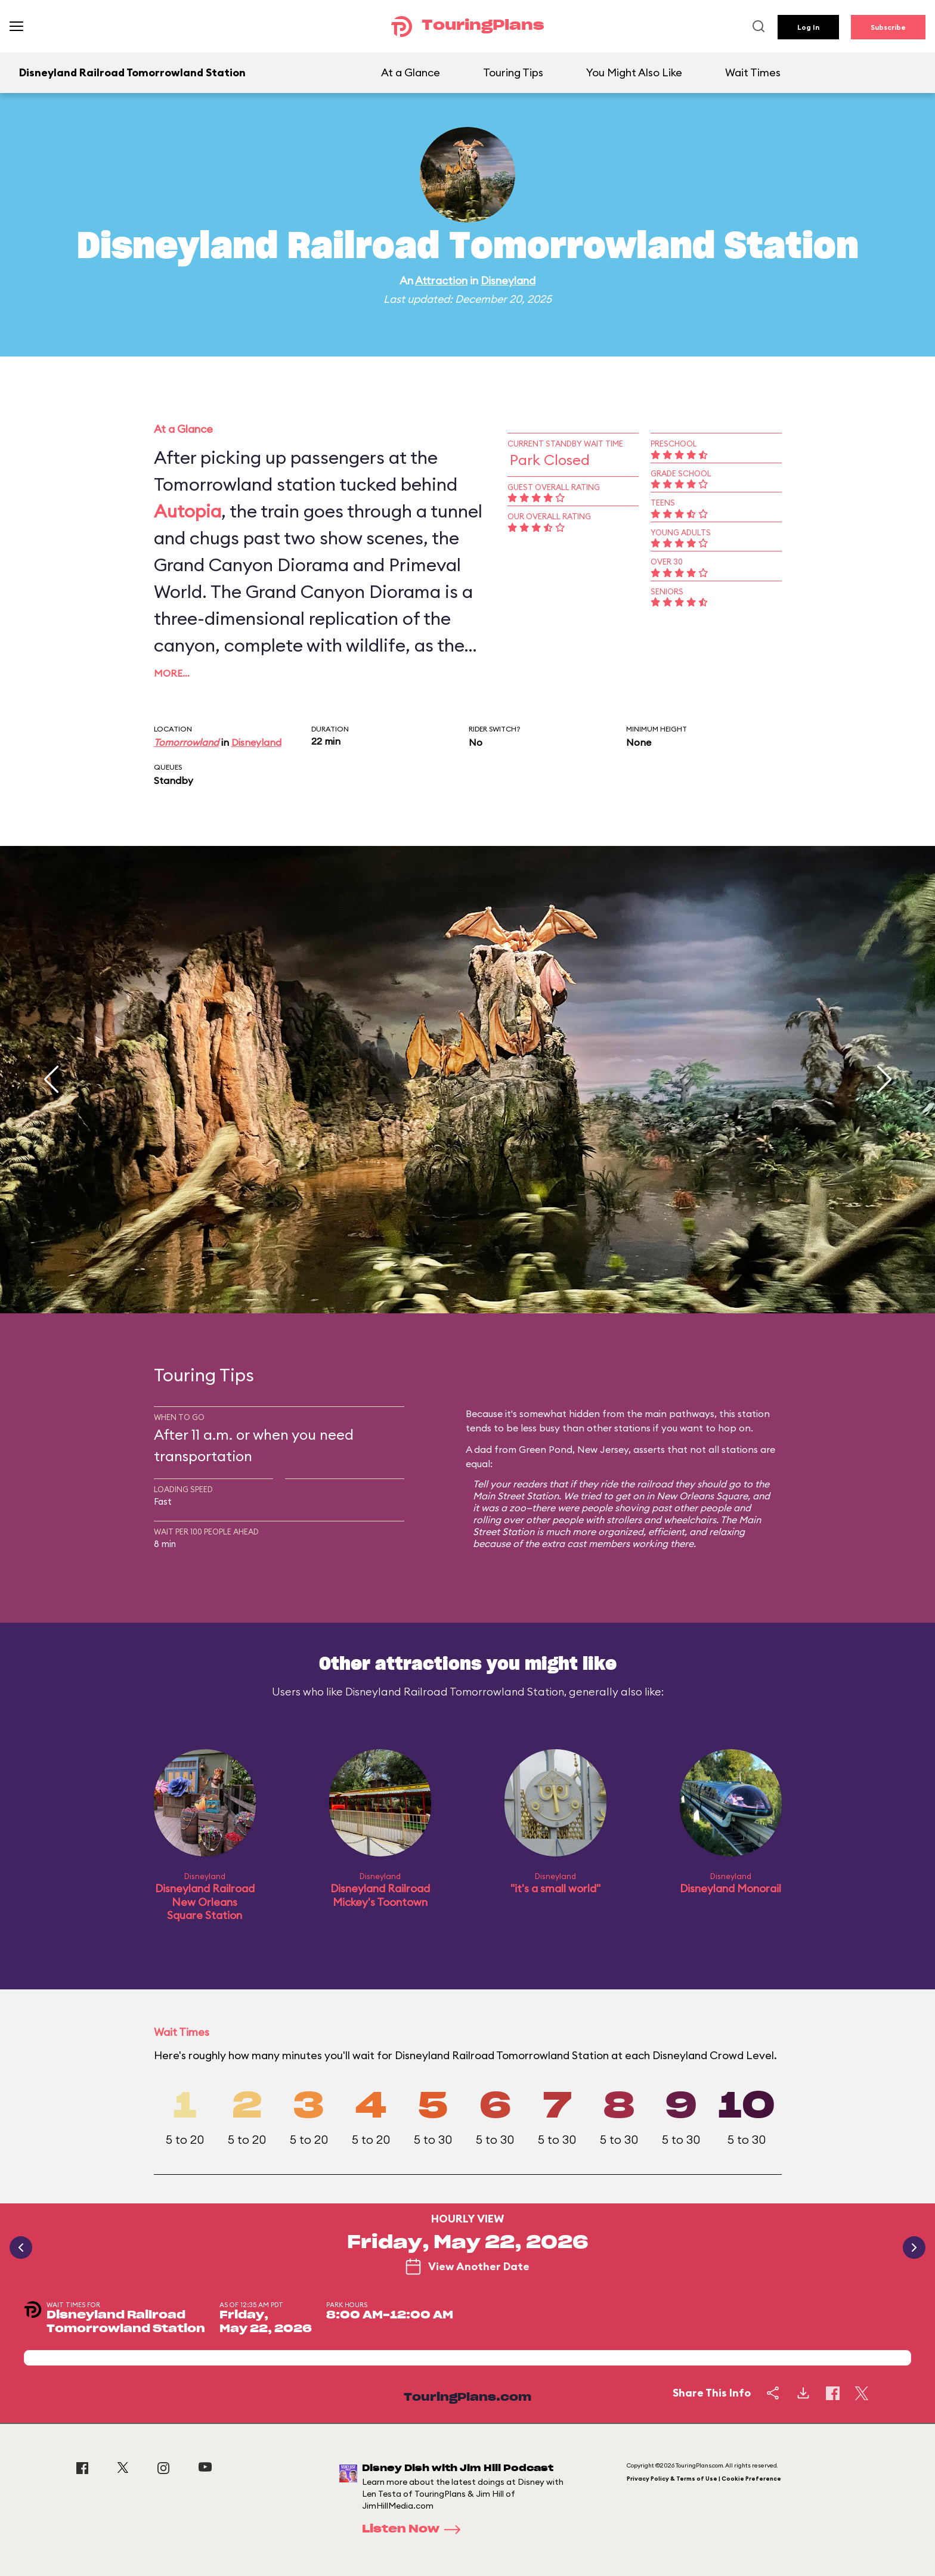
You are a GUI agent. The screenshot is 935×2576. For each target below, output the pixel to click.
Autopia (187, 511)
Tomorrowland (186, 742)
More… (172, 673)
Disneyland (508, 280)
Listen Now (415, 2529)
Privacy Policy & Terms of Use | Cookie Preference (704, 2478)
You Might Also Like (634, 72)
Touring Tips (513, 72)
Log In (808, 27)
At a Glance (410, 72)
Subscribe (888, 27)
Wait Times (753, 72)
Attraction (441, 280)
